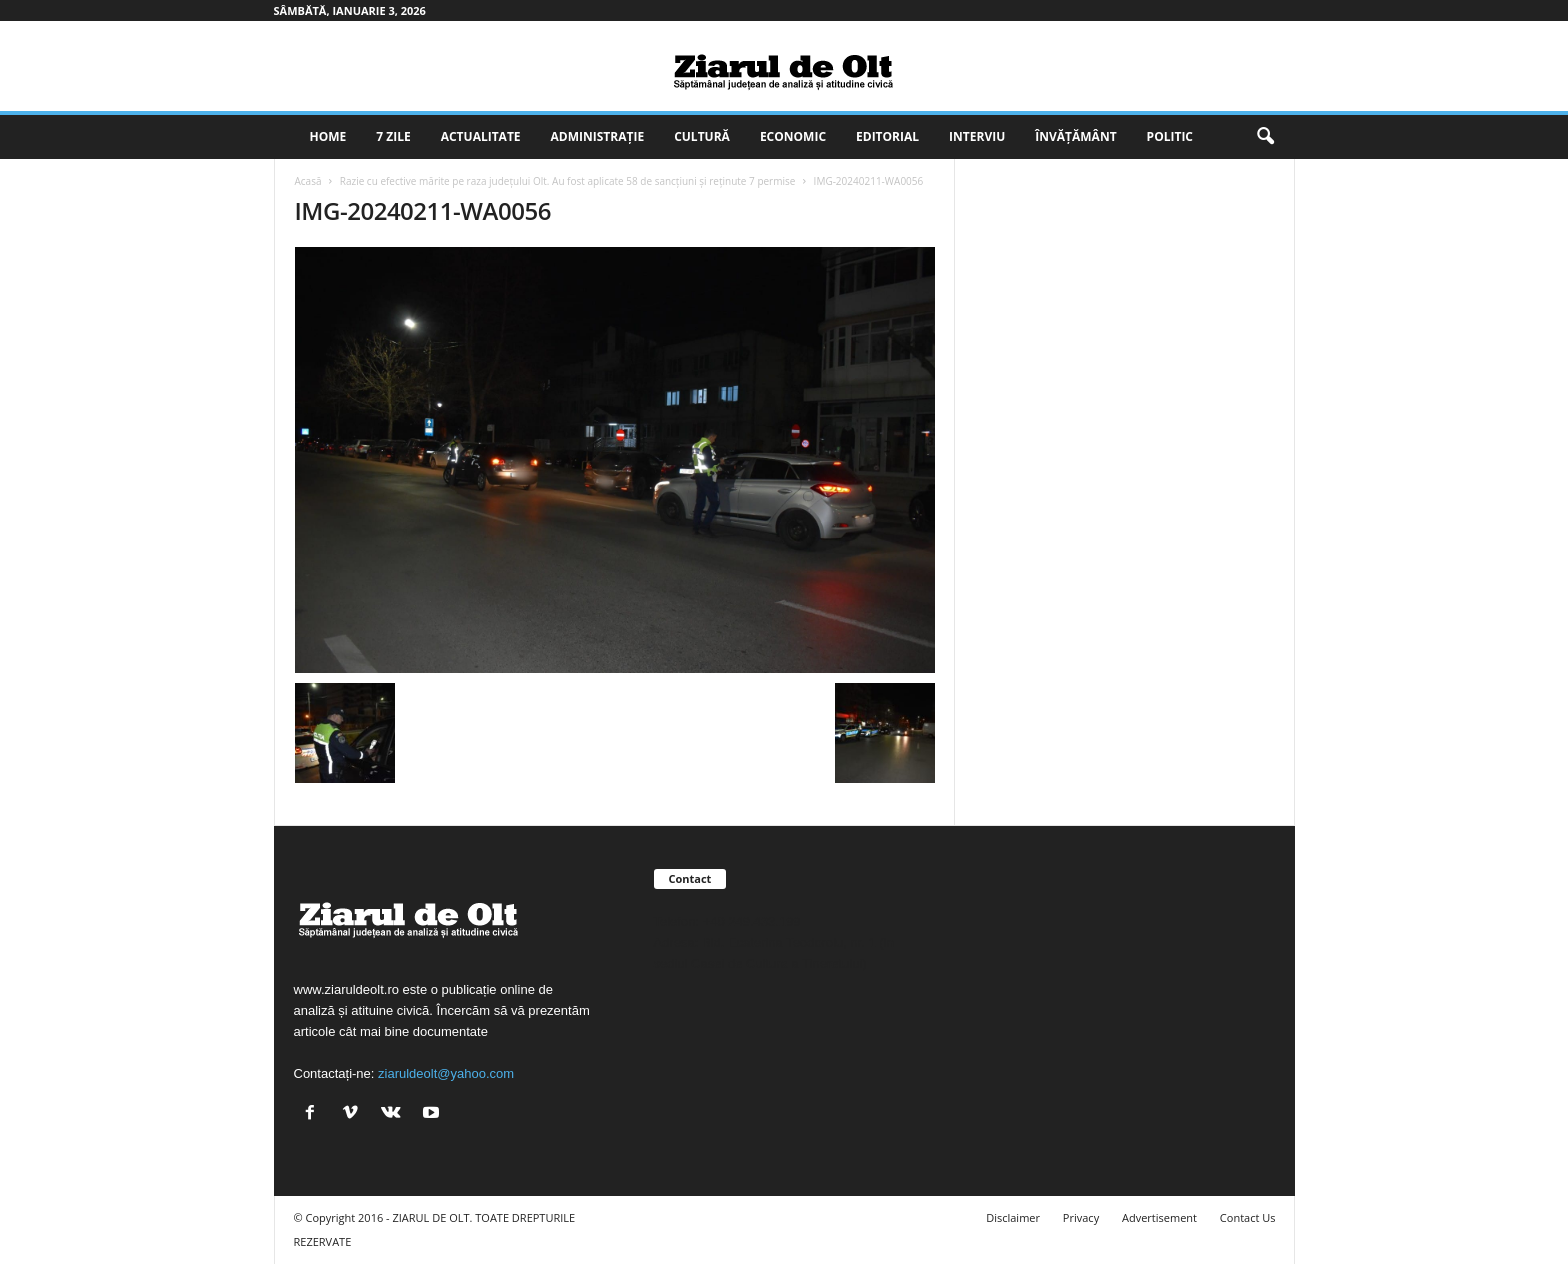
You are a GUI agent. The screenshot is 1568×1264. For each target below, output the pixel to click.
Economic (793, 136)
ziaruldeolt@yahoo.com (446, 1073)
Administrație (598, 136)
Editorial (887, 136)
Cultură (702, 136)
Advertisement (1159, 1217)
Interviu (977, 136)
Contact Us (1248, 1217)
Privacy (1081, 1217)
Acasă (308, 181)
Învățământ (1075, 136)
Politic (1170, 136)
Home (328, 136)
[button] (1265, 137)
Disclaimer (1013, 1217)
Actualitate (481, 136)
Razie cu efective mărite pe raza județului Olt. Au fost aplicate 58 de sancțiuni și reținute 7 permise (568, 181)
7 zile (393, 136)
